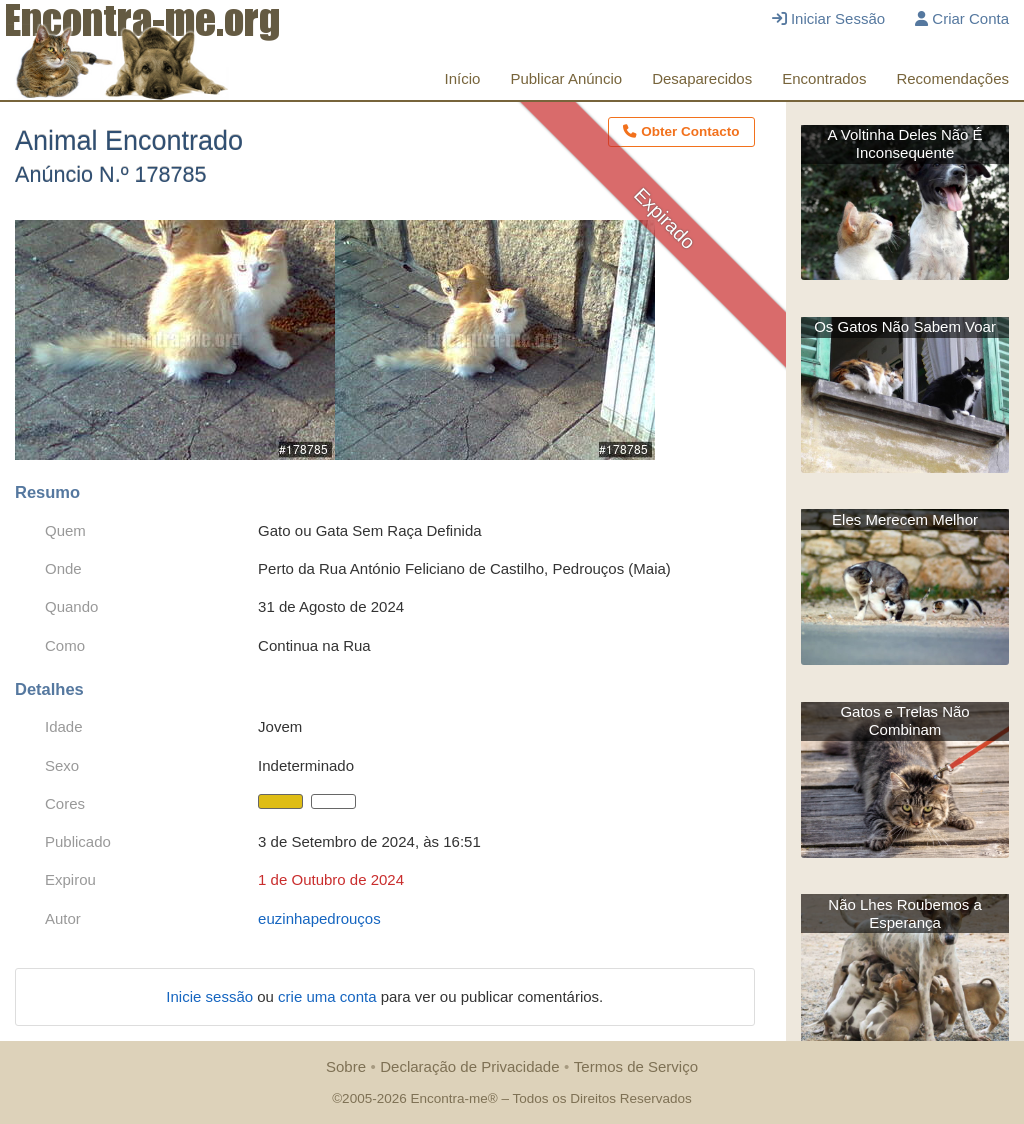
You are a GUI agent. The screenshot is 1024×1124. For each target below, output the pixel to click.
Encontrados (824, 78)
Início (463, 78)
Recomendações (952, 78)
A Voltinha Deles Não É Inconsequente (905, 143)
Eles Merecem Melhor (905, 519)
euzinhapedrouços (319, 918)
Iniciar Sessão (828, 18)
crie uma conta (329, 996)
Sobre (346, 1066)
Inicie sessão (211, 996)
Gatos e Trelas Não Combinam (904, 720)
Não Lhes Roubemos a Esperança (904, 913)
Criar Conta (962, 18)
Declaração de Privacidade (469, 1066)
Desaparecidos (702, 78)
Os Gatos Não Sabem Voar (905, 326)
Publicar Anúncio (566, 78)
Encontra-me (448, 1098)
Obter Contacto (681, 131)
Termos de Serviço (636, 1066)
